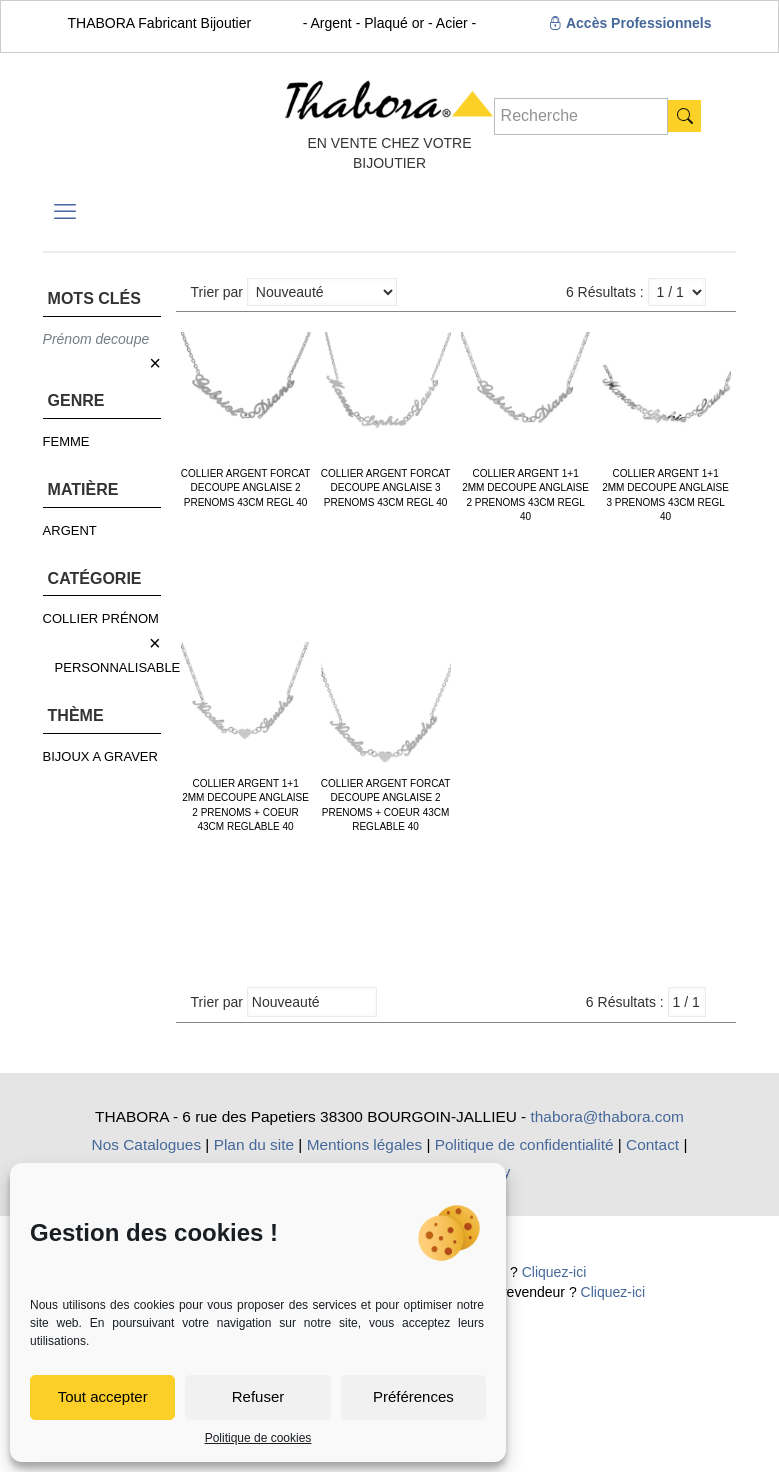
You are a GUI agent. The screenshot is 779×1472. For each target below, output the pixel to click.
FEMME (66, 441)
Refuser (258, 1396)
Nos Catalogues (147, 1144)
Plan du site (254, 1144)
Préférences (413, 1396)
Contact (652, 1144)
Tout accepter (103, 1396)
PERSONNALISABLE (118, 667)
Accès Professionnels (630, 23)
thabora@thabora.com (607, 1116)
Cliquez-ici (554, 1272)
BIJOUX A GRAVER (100, 756)
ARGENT (70, 530)
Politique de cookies (258, 1438)
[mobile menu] (65, 212)
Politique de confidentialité (524, 1144)
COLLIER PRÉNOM (101, 618)
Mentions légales (365, 1144)
